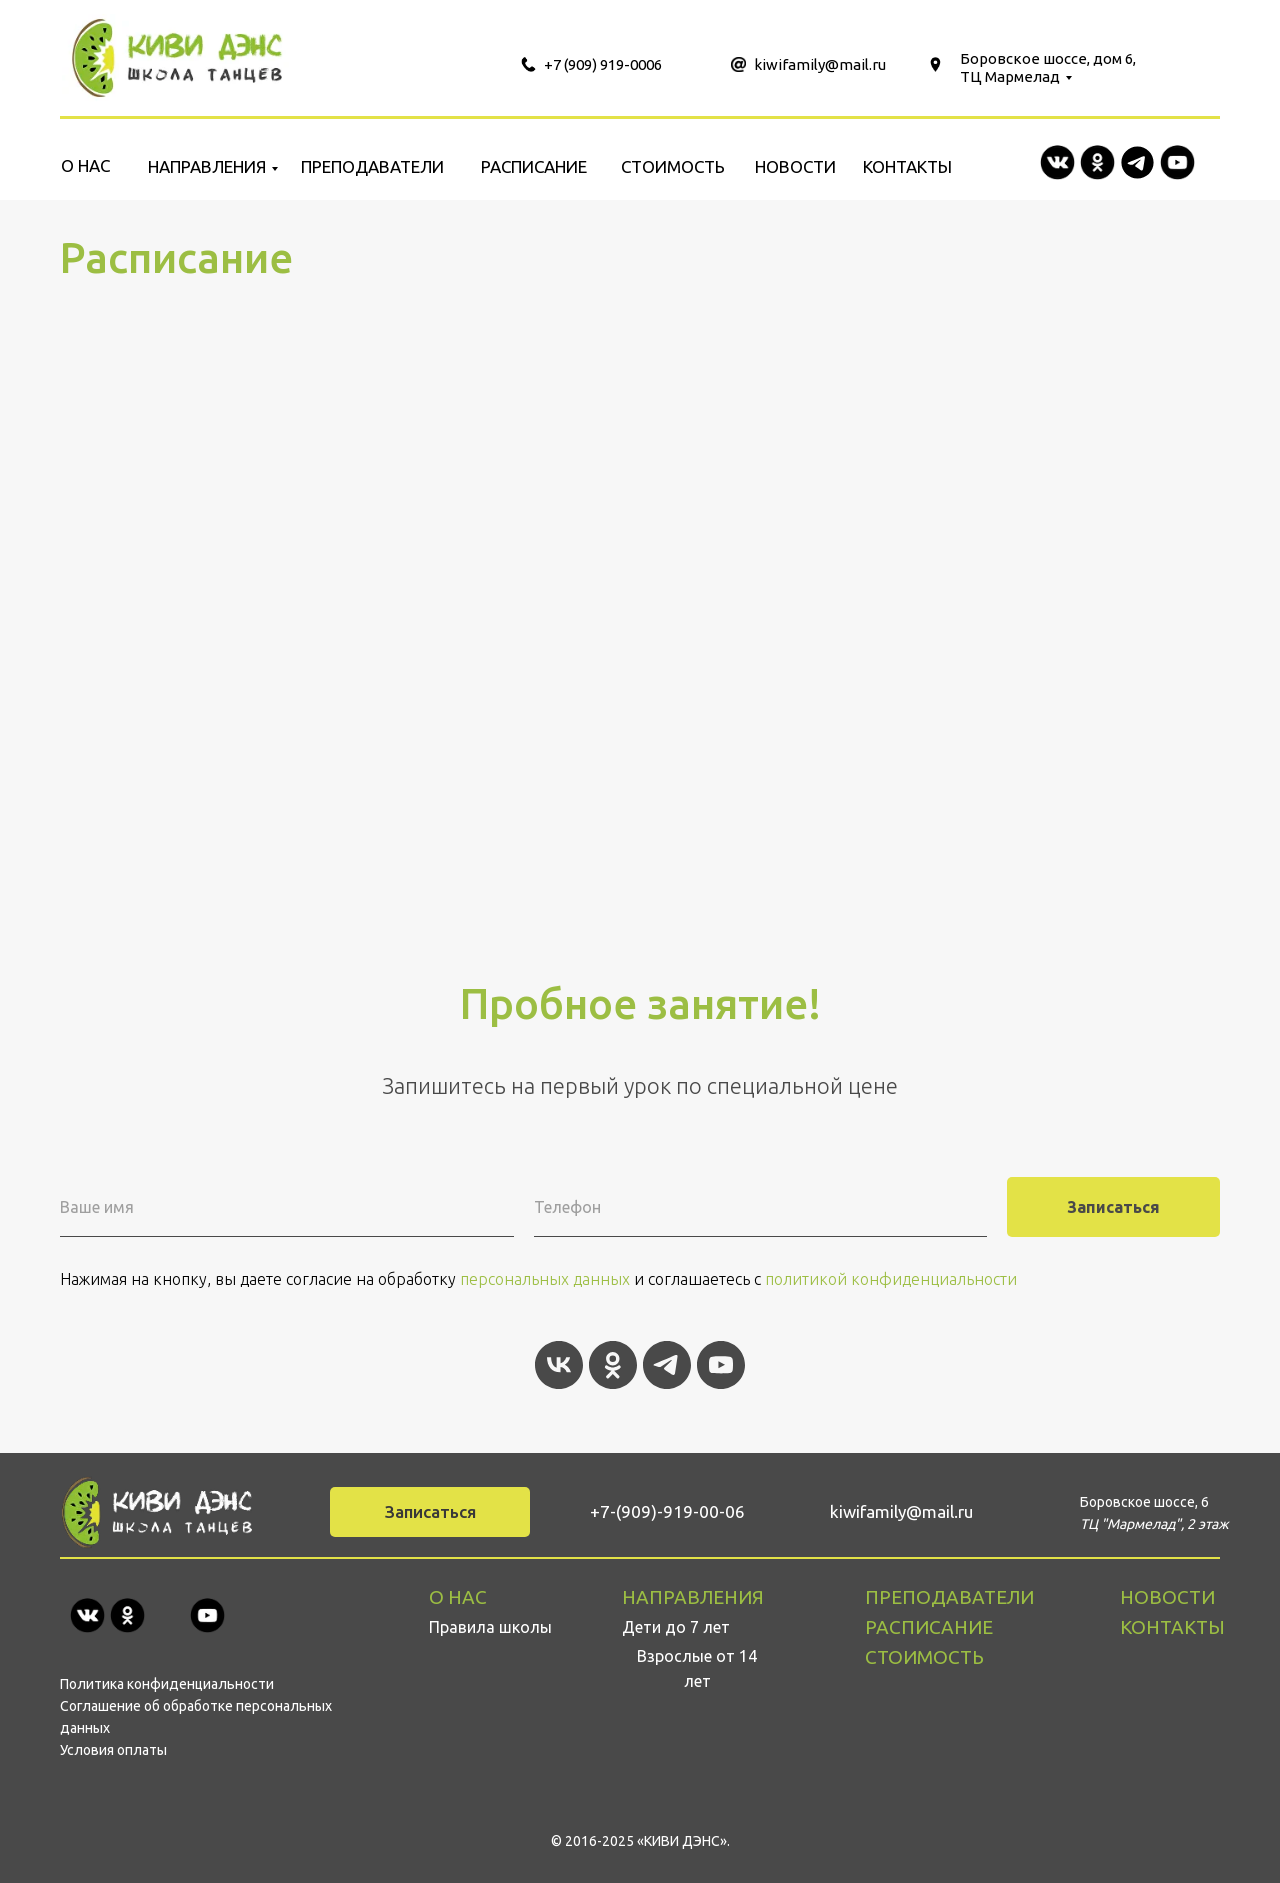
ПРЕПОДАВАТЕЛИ (372, 166)
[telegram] (667, 1365)
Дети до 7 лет (676, 1627)
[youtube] (721, 1365)
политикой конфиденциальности (891, 1279)
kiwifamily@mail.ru (820, 64)
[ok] (613, 1365)
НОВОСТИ (795, 166)
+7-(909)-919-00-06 (667, 1511)
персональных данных (545, 1279)
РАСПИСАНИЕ (534, 166)
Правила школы (490, 1627)
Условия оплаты (113, 1750)
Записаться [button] (430, 1511)
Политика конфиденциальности (167, 1684)
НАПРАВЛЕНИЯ (207, 166)
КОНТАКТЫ (907, 166)
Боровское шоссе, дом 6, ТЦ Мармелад (1048, 67)
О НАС (85, 165)
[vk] (559, 1365)
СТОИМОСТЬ (673, 166)
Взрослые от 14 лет (697, 1668)
